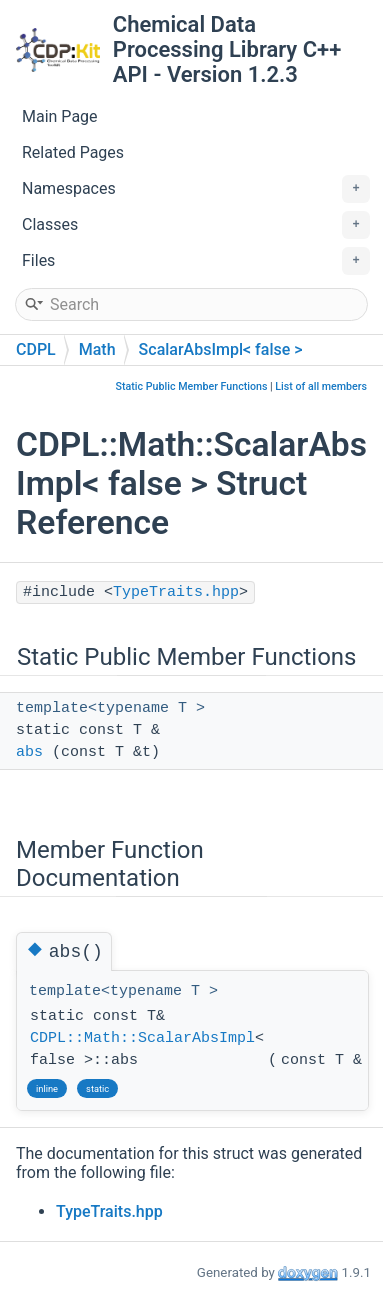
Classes (196, 225)
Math (97, 349)
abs (29, 752)
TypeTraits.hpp (176, 592)
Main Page (60, 116)
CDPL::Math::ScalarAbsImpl (142, 1038)
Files (196, 261)
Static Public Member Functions (192, 386)
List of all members (321, 386)
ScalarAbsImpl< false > (221, 349)
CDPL (36, 349)
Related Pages (73, 152)
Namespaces (196, 189)
